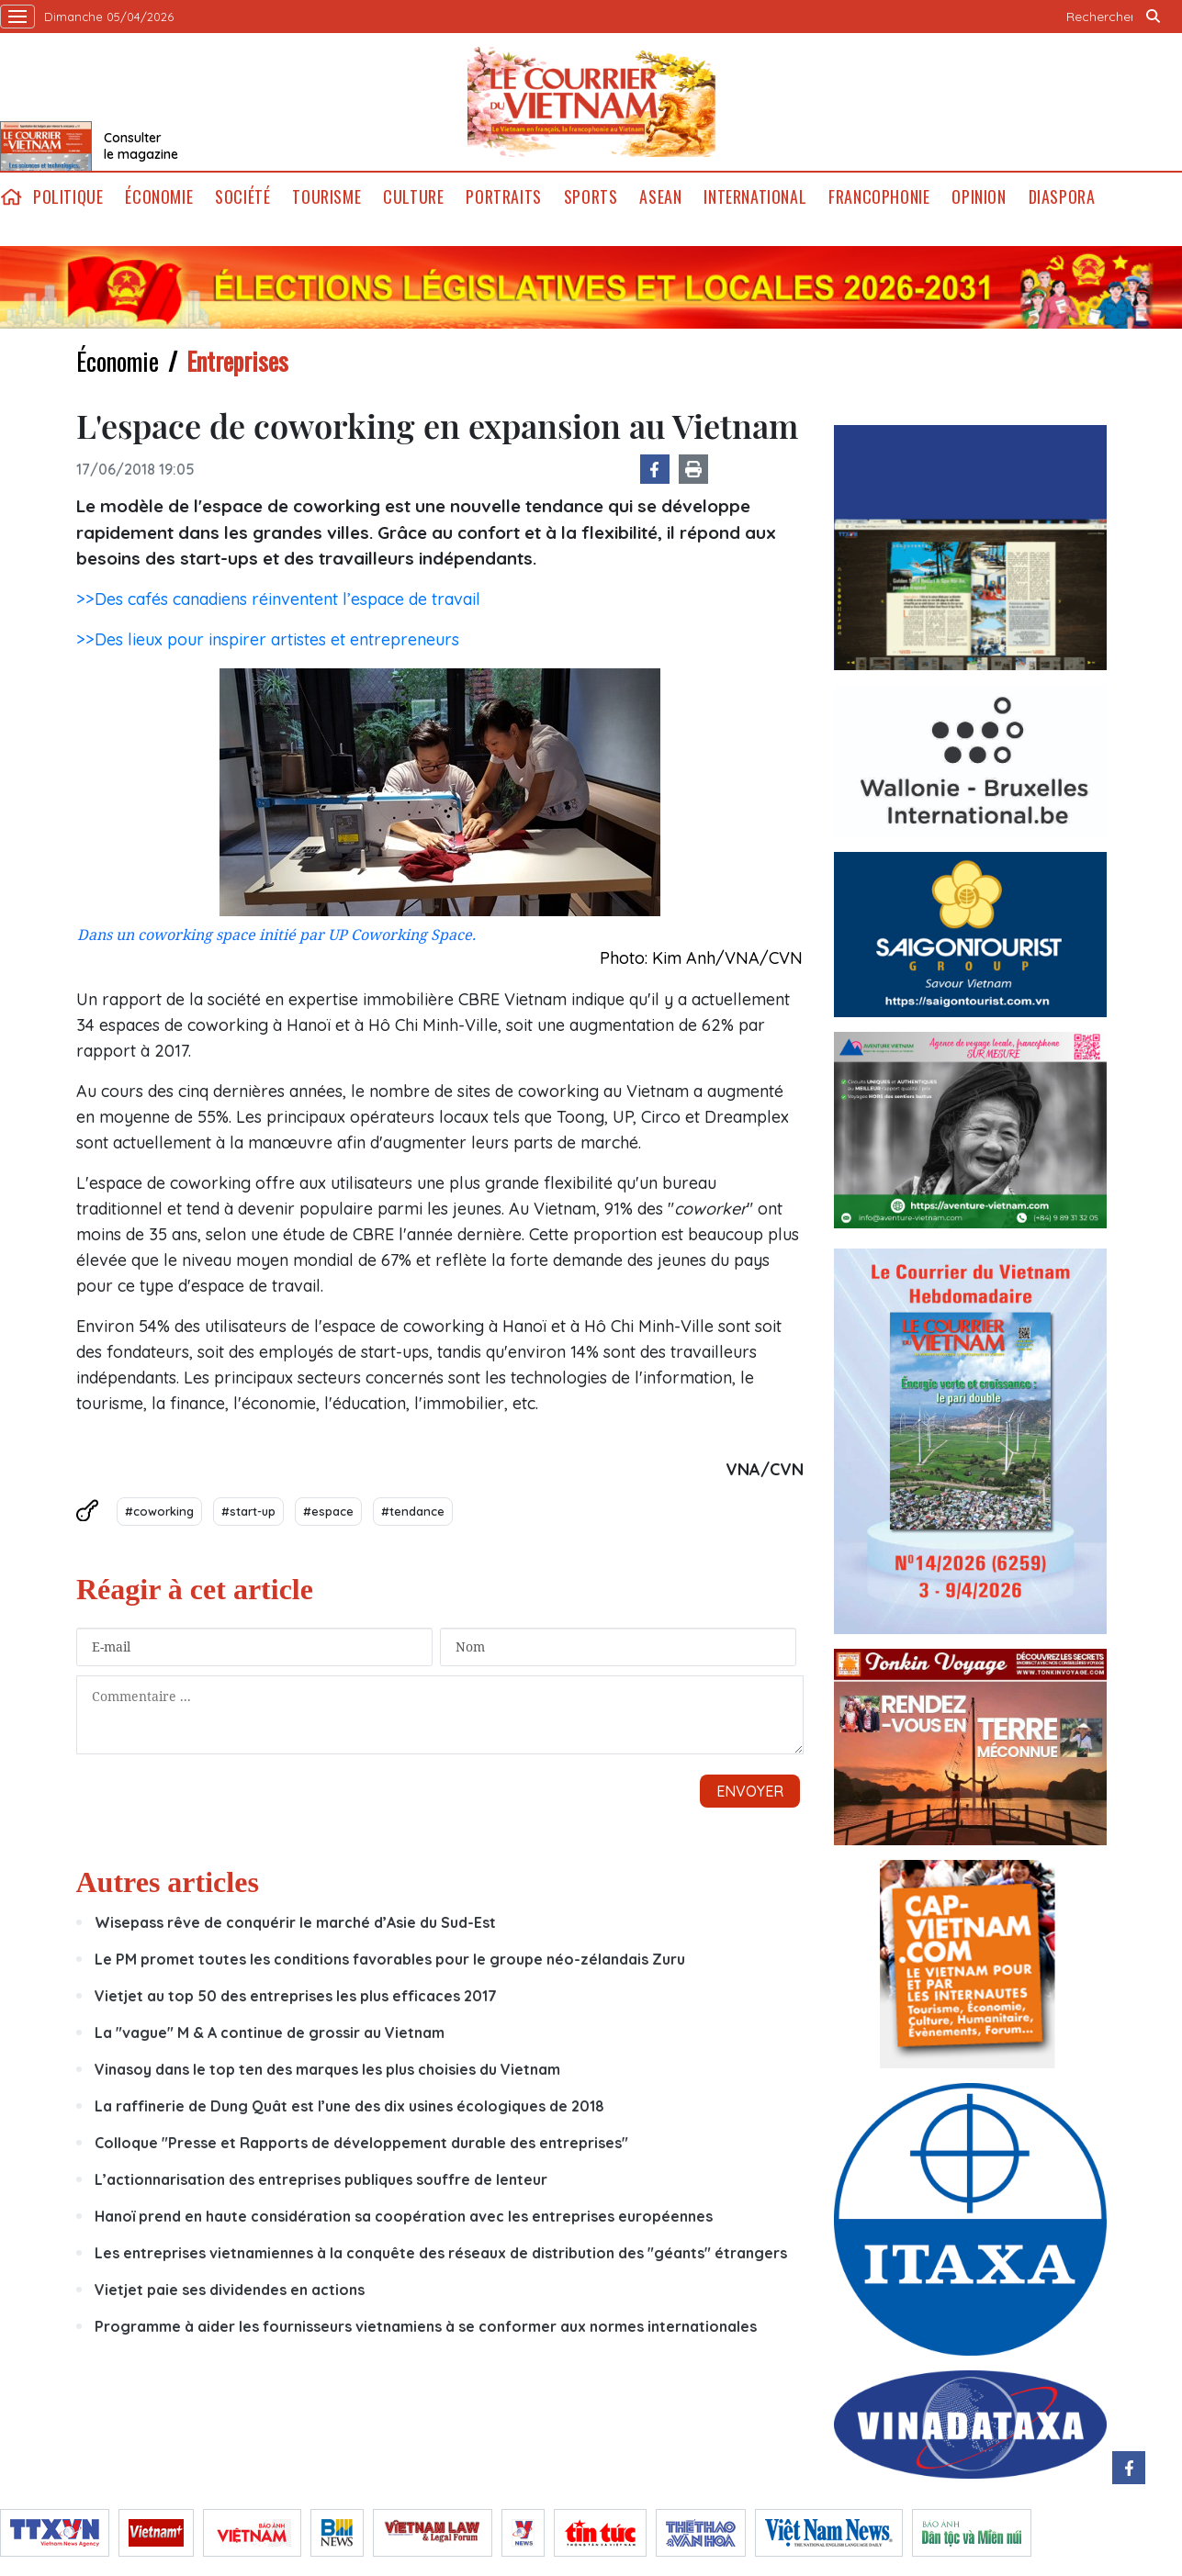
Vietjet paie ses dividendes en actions (230, 2289)
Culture (413, 196)
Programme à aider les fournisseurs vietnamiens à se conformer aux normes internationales (426, 2326)
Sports (591, 196)
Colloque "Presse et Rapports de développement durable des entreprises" (361, 2143)
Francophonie (878, 196)
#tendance (413, 1511)
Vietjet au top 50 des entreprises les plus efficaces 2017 (296, 1996)
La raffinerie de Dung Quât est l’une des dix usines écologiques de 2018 (349, 2106)
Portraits (503, 196)
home (11, 196)
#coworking (159, 1511)
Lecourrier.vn (591, 102)
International (755, 196)
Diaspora (1062, 196)
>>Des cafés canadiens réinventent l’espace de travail (278, 599)
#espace (328, 1511)
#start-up (248, 1511)
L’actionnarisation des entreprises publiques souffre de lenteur (321, 2179)
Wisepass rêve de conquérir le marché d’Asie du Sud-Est (295, 1922)
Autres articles (167, 1881)
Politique (68, 196)
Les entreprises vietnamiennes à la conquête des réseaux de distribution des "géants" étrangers (441, 2253)
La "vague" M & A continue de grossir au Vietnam (270, 2032)
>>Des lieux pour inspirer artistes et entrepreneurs (267, 639)
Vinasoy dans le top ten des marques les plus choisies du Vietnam (327, 2069)
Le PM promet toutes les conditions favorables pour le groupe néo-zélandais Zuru (390, 1959)
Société (242, 196)
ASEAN (660, 196)
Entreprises (237, 360)
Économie (159, 196)
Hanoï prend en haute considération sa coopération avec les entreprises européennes (404, 2216)
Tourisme (326, 196)
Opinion (978, 196)
